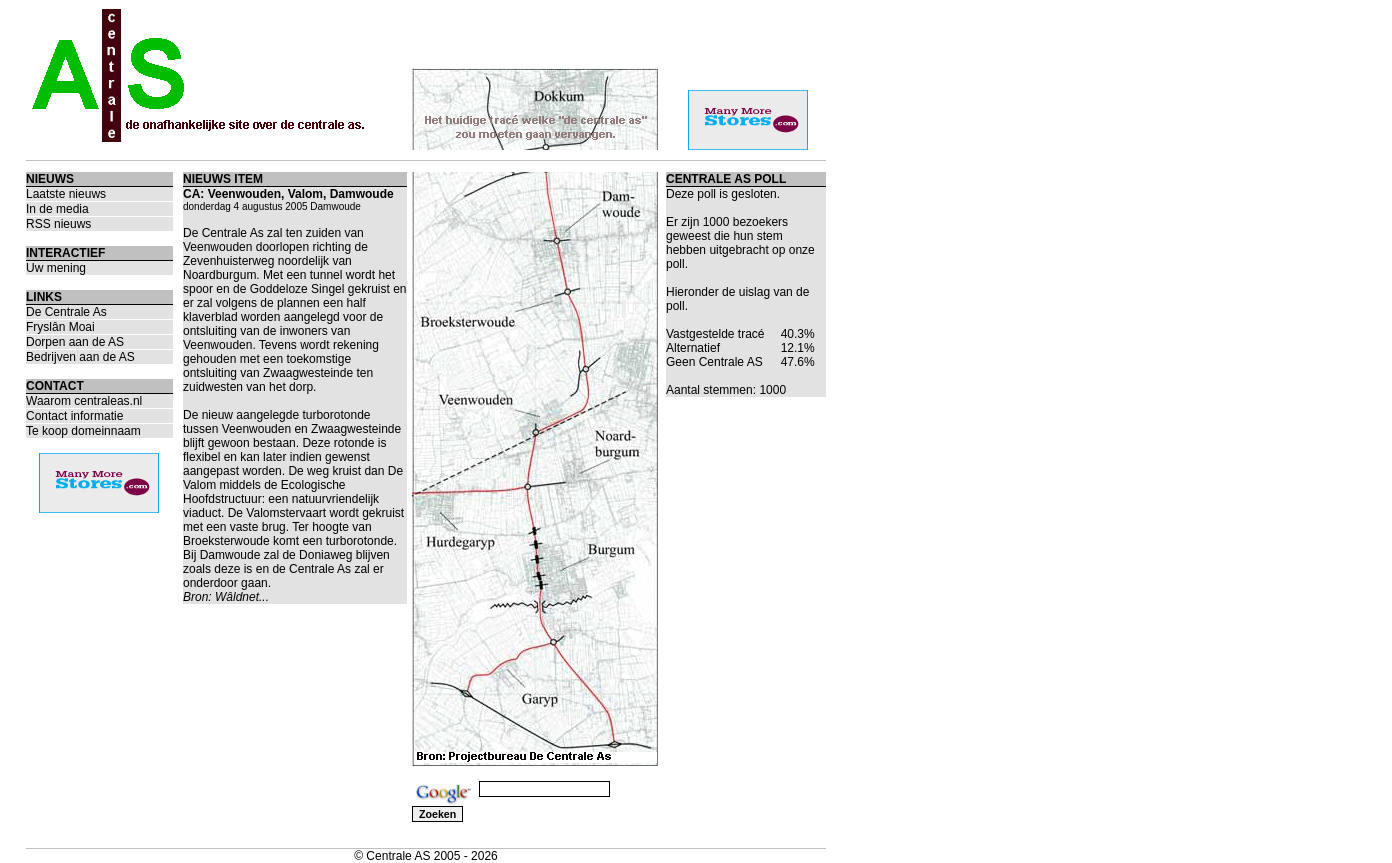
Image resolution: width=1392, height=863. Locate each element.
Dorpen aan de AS (75, 342)
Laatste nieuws (66, 194)
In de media (57, 209)
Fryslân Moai (60, 327)
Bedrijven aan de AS (80, 357)
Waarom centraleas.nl (84, 401)
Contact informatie (74, 416)
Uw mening (56, 268)
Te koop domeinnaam (83, 431)
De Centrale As (66, 312)
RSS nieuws (58, 224)
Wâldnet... (242, 597)
